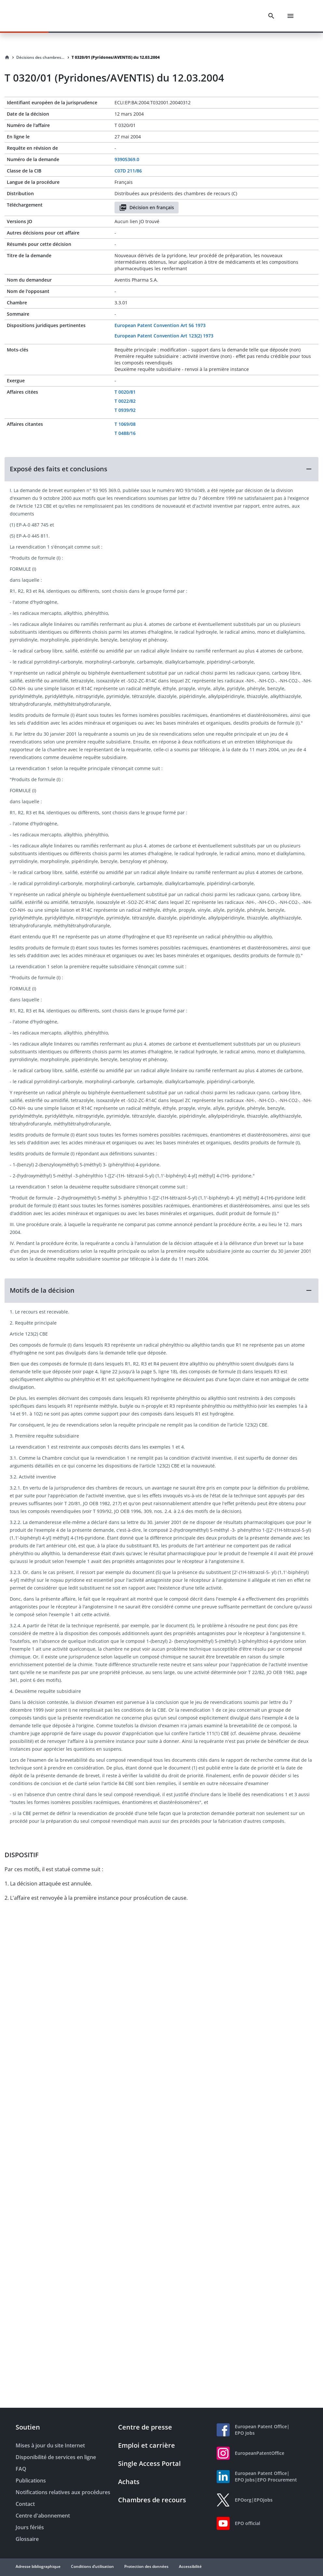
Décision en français (146, 207)
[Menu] (290, 16)
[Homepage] (7, 57)
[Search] (271, 16)
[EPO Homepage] (41, 15)
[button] (161, 469)
